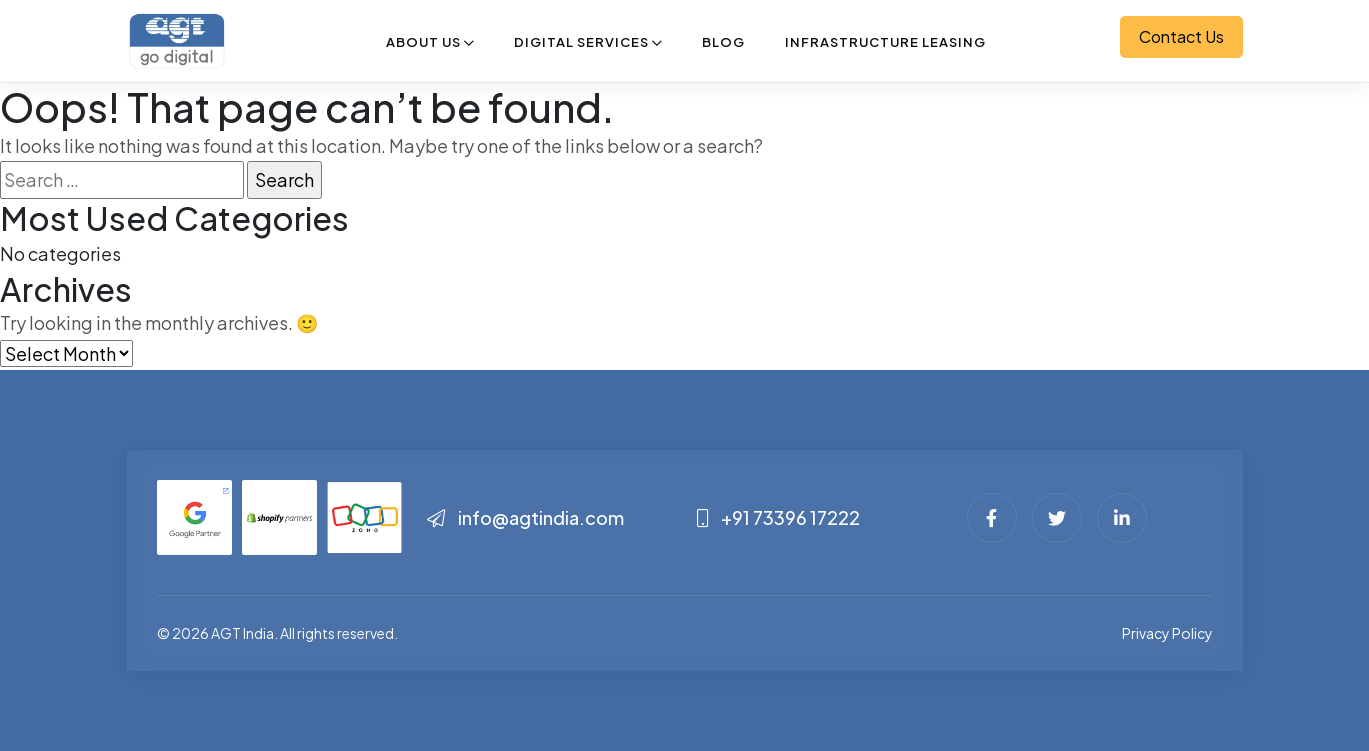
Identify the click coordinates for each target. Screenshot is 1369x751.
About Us (423, 42)
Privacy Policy (1167, 633)
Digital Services (581, 42)
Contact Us (1181, 36)
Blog (723, 42)
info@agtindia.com (525, 517)
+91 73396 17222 (778, 517)
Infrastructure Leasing (885, 42)
